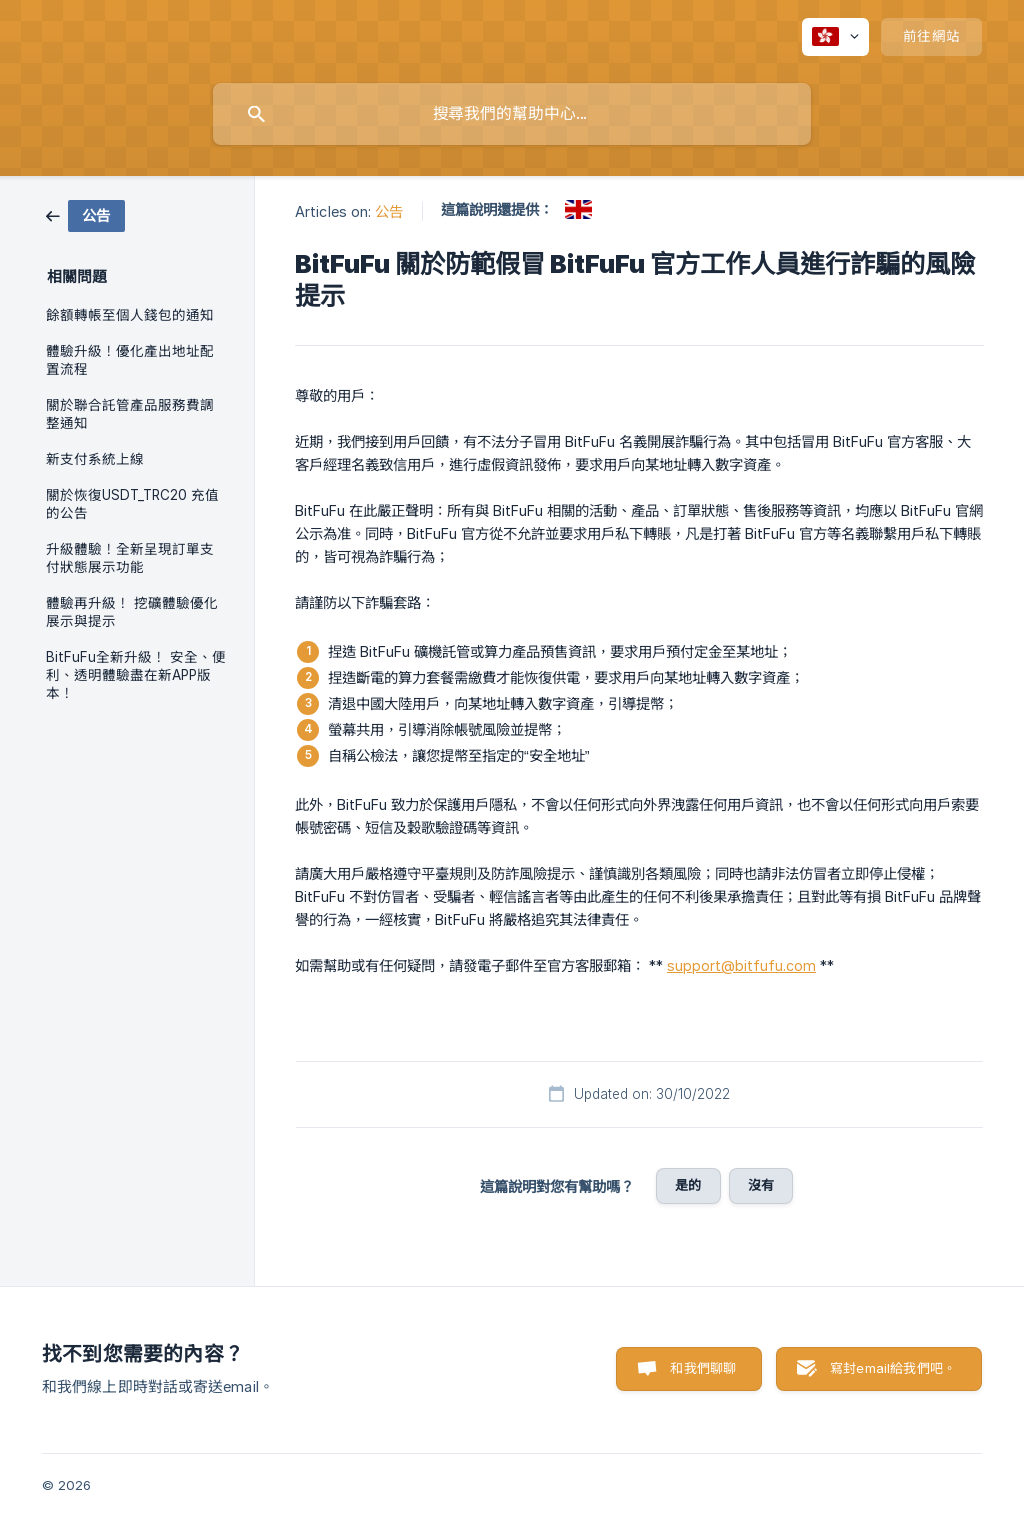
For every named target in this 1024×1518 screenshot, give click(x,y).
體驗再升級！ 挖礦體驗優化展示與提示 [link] (132, 612)
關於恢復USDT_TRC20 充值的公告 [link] (132, 504)
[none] (835, 37)
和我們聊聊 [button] (703, 1368)
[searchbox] (512, 114)
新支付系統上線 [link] (95, 459)
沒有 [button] (761, 1185)
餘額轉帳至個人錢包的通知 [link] (130, 315)
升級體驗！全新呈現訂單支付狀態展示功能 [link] (130, 558)
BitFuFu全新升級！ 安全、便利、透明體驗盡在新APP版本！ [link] (136, 675)
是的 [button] (688, 1185)
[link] (85, 214)
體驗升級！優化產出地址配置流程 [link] (130, 360)
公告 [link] (389, 211)
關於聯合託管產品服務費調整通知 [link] (130, 414)
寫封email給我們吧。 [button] (893, 1368)
